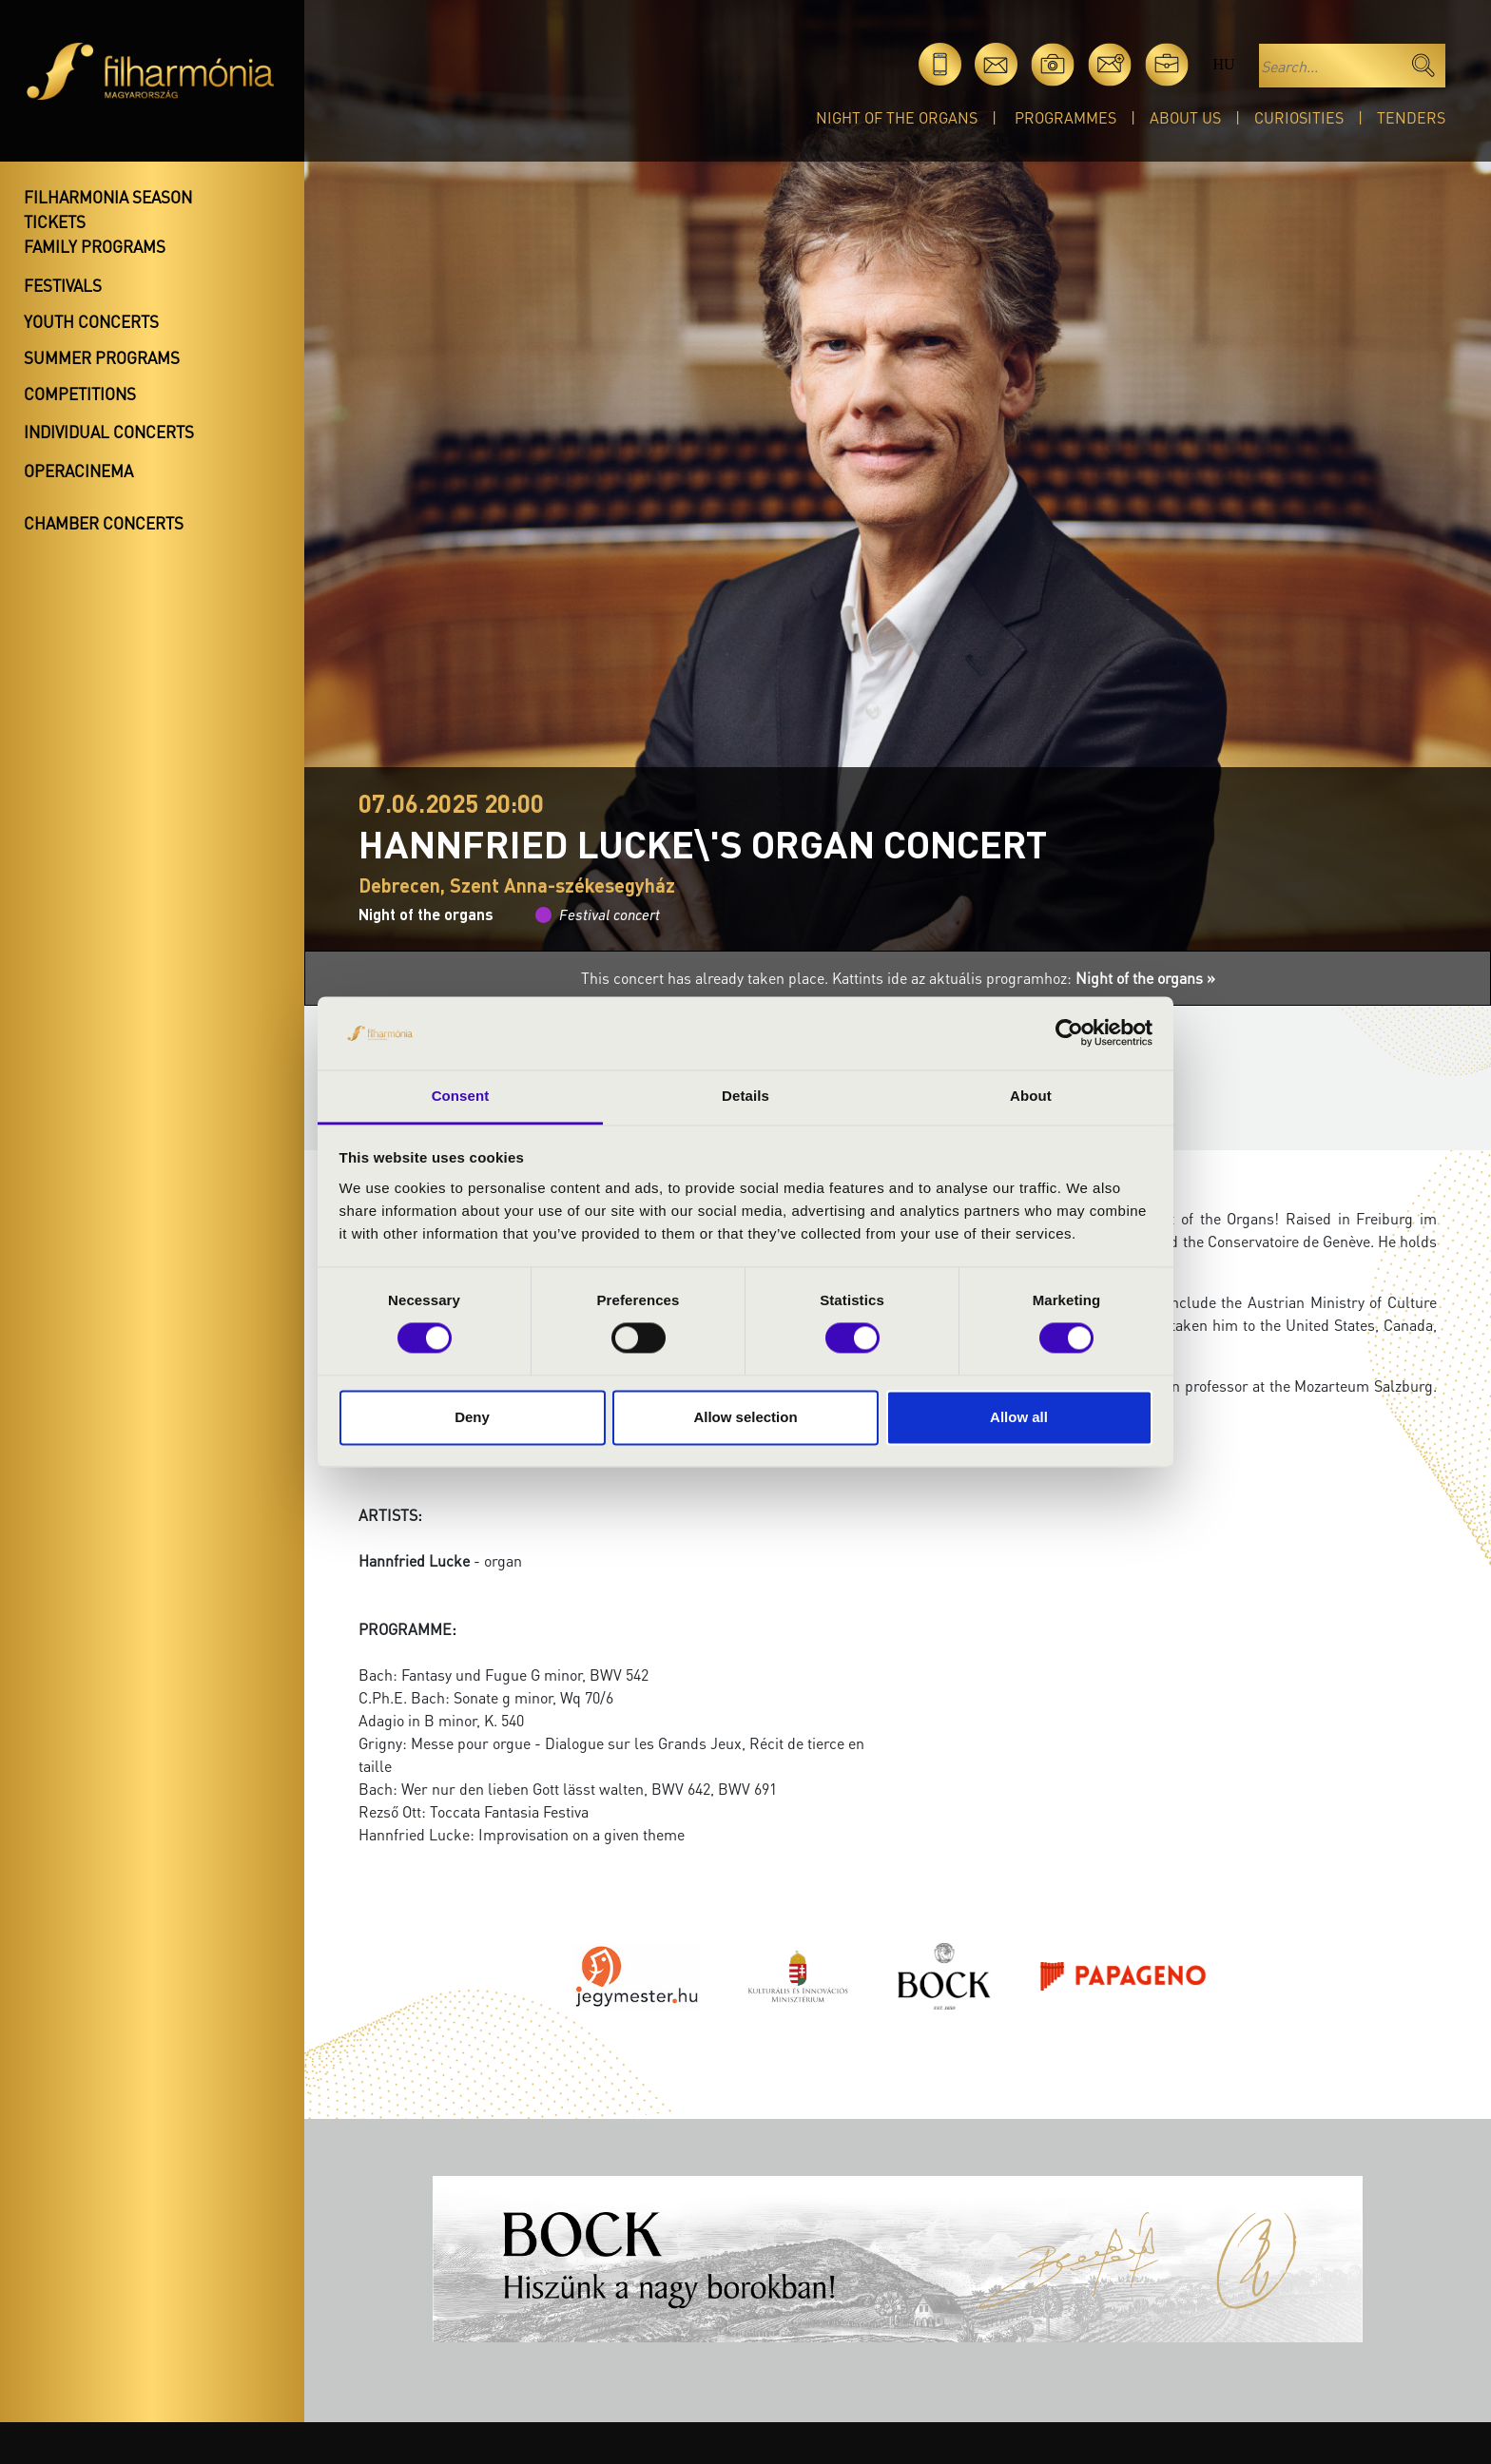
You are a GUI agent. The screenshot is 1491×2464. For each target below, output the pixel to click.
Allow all (1019, 1417)
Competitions (80, 393)
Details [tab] (745, 1096)
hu (1223, 64)
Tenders (1411, 117)
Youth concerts (91, 321)
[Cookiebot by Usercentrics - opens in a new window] (1069, 1033)
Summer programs (102, 357)
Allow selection (745, 1417)
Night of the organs (897, 117)
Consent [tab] (461, 1096)
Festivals (63, 285)
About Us (1185, 117)
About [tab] (1031, 1096)
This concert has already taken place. (706, 978)
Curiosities (1299, 117)
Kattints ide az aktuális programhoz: (1023, 978)
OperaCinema (78, 470)
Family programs (94, 246)
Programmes (1065, 117)
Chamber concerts (104, 522)
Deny (472, 1417)
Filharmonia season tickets (108, 209)
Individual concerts (109, 431)
